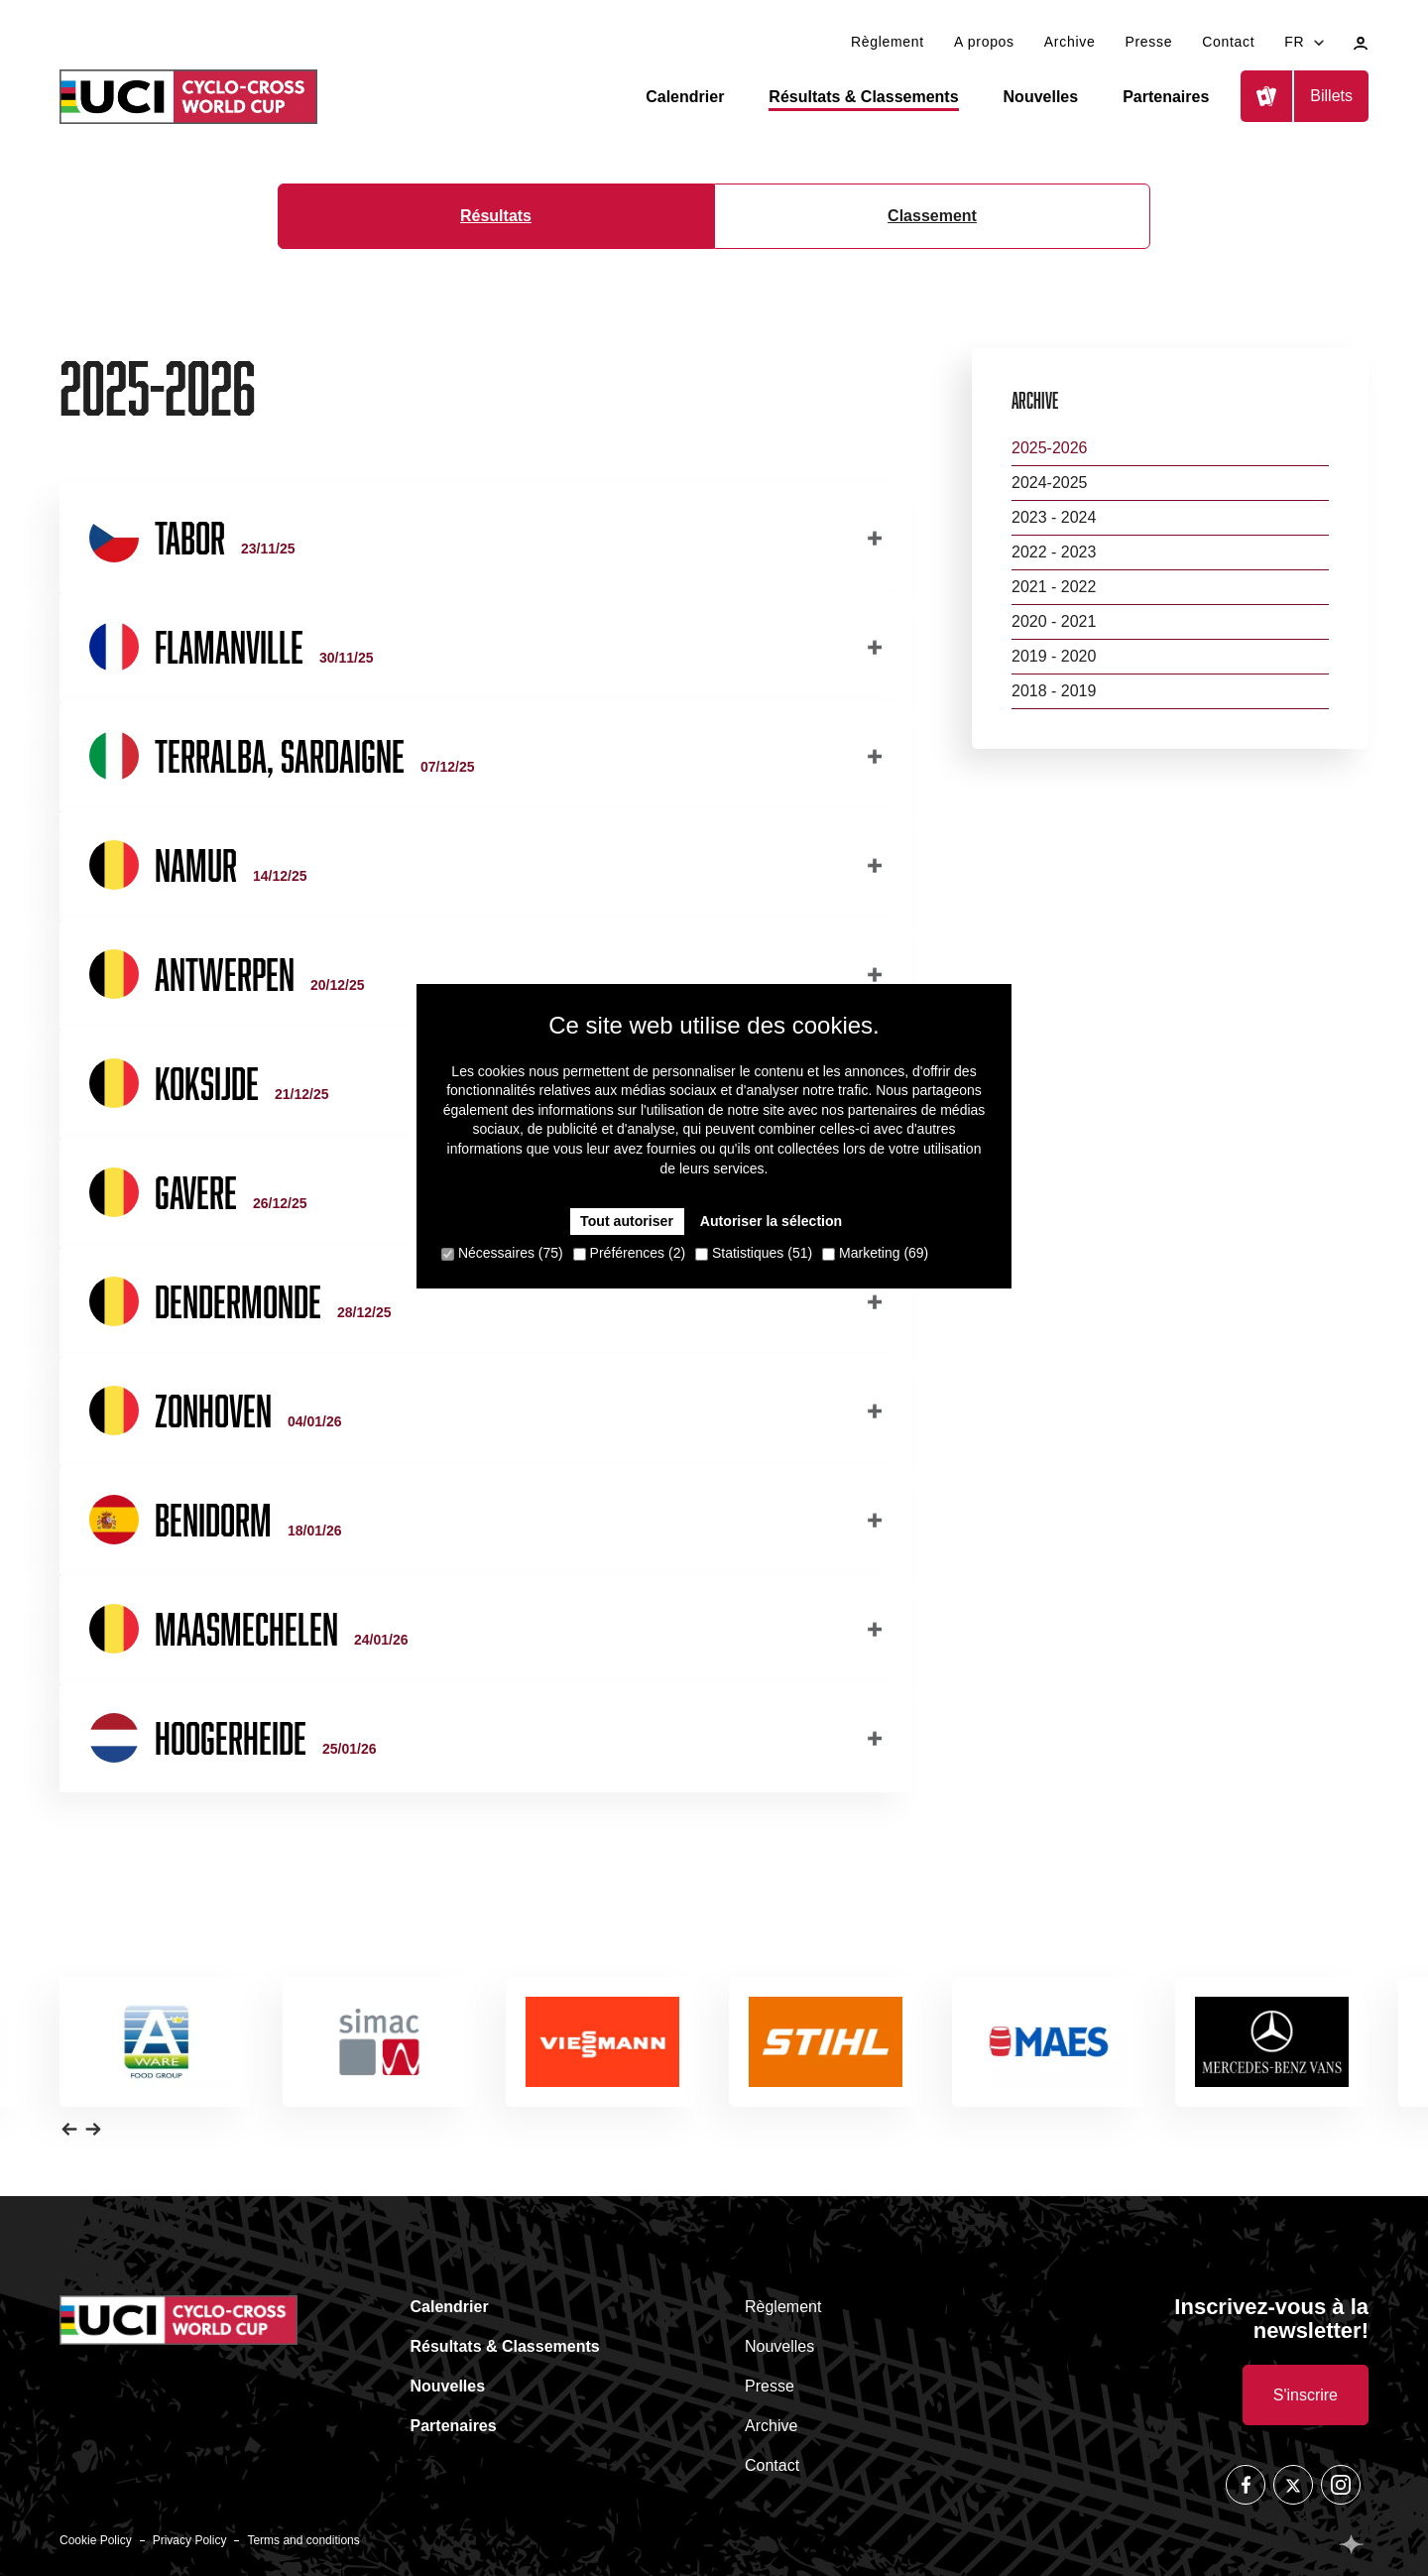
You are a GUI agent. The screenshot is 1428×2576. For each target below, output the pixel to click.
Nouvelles (1041, 96)
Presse (1148, 42)
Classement (932, 215)
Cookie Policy (96, 2540)
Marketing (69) (875, 1253)
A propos (984, 42)
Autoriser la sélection (770, 1221)
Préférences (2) (629, 1253)
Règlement (887, 42)
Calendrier (685, 96)
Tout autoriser (627, 1221)
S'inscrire (1305, 2395)
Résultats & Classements (863, 96)
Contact (1228, 42)
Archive (1070, 42)
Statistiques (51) (753, 1253)
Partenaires (1166, 96)
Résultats (496, 215)
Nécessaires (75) (502, 1253)
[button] (69, 2129)
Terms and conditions (303, 2540)
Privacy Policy (190, 2540)
